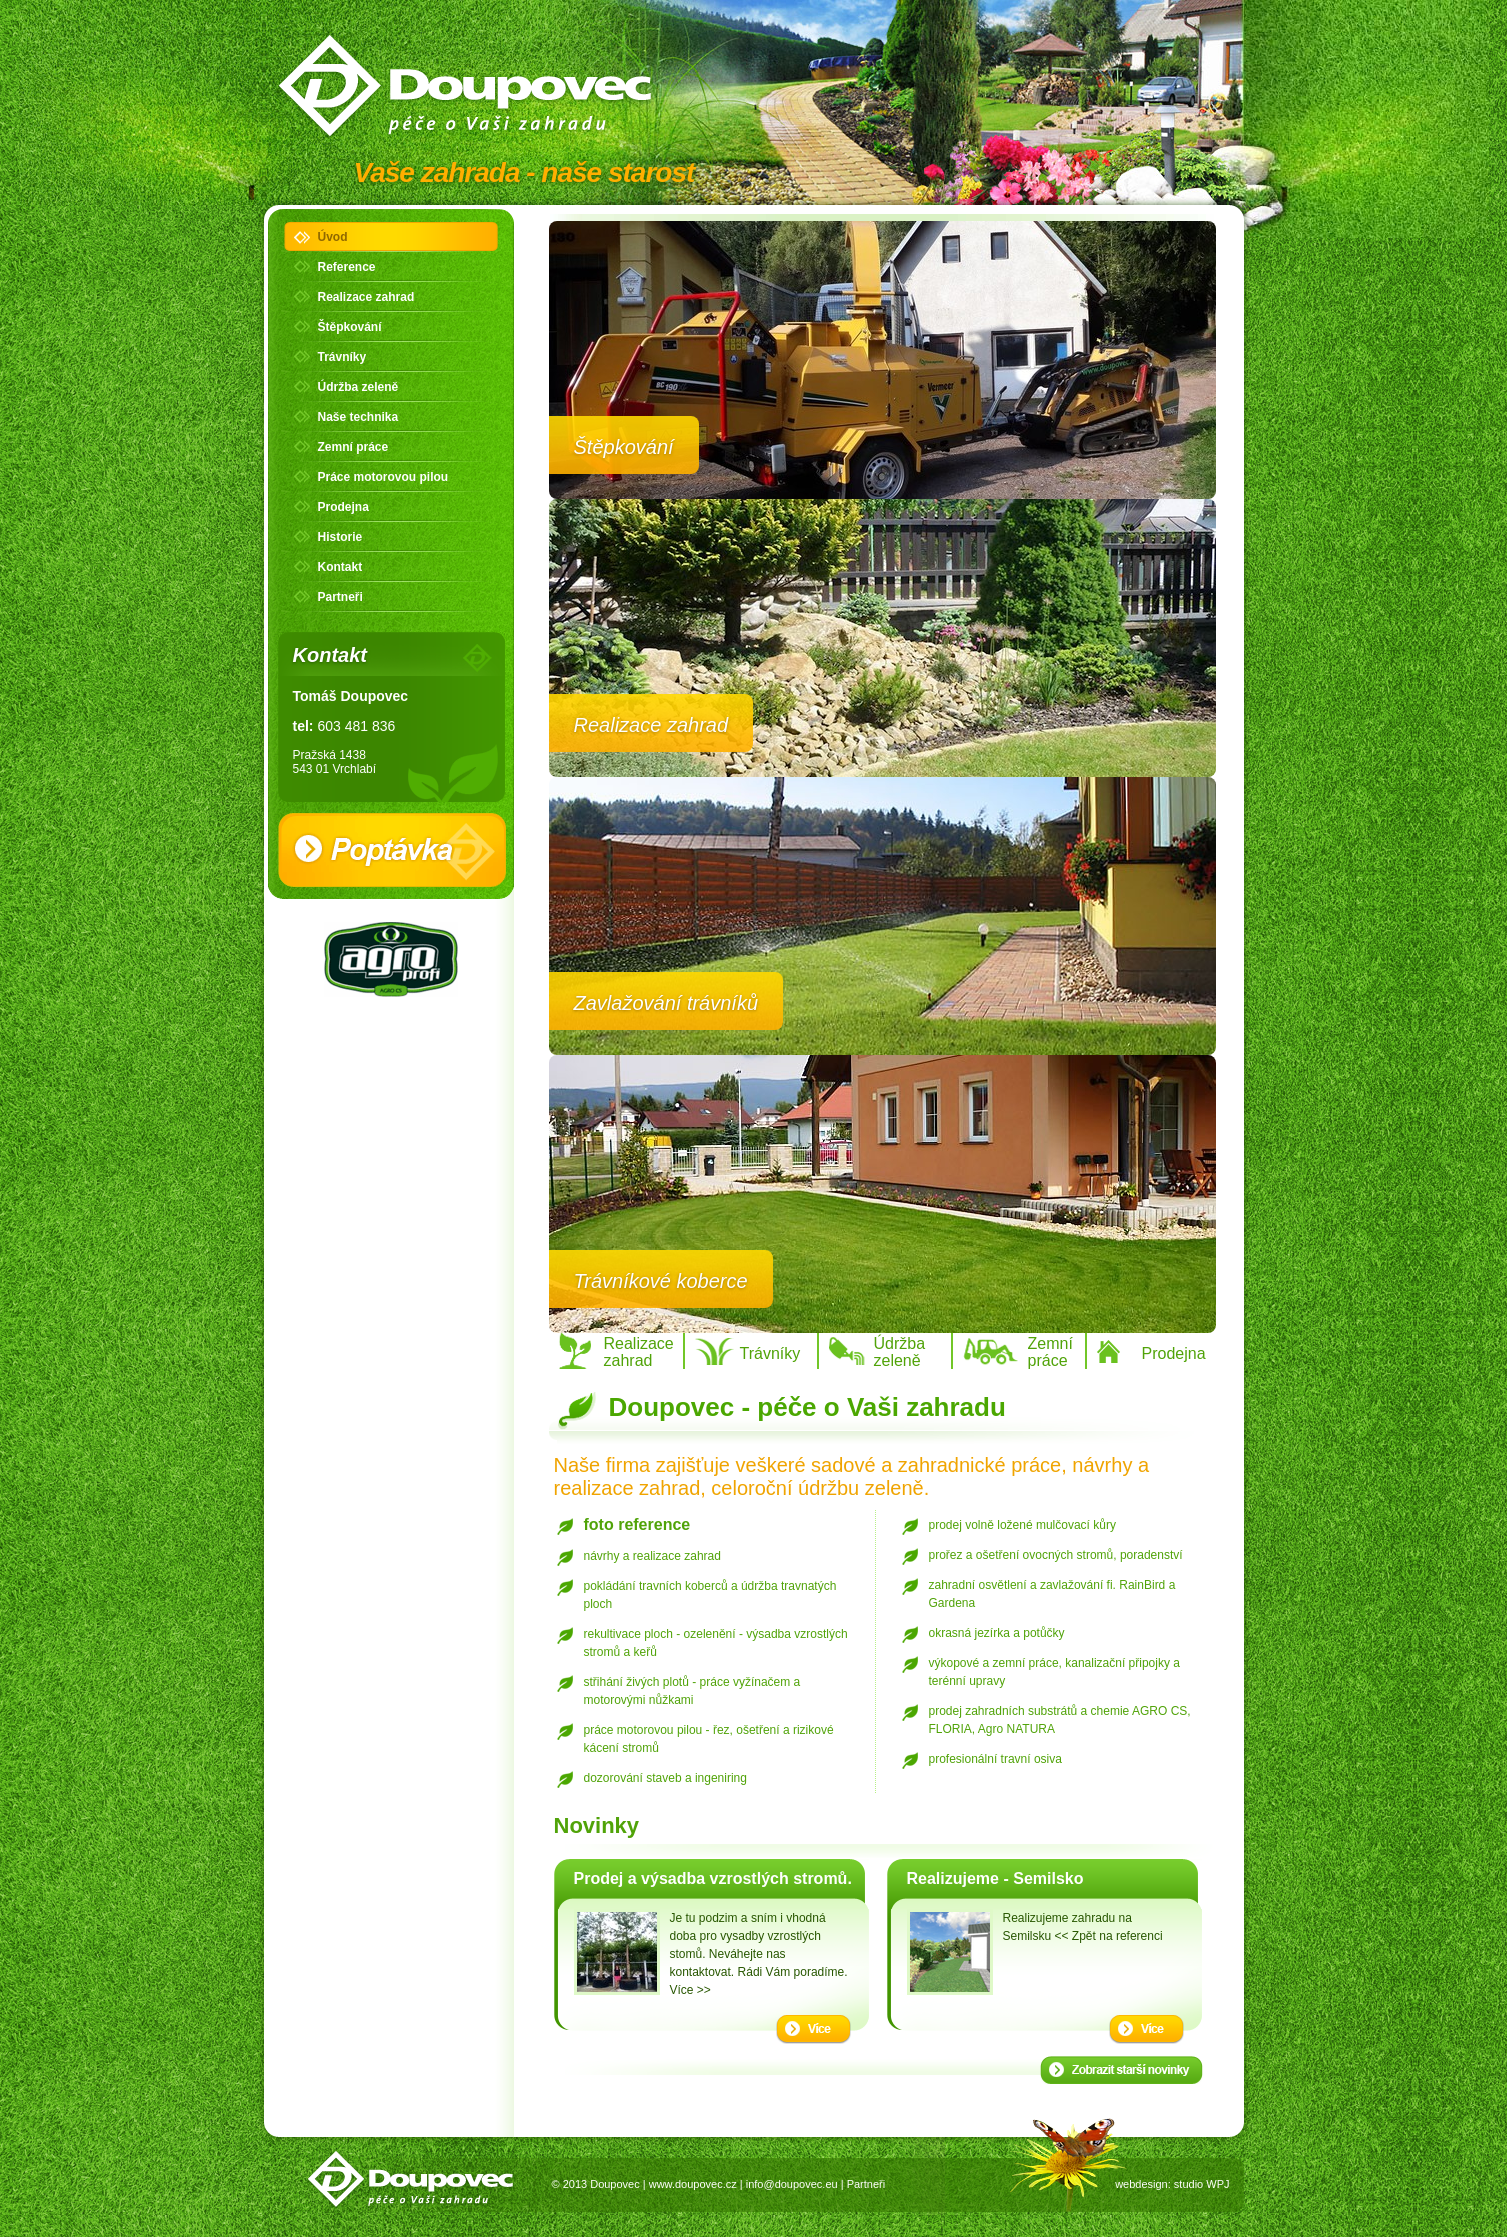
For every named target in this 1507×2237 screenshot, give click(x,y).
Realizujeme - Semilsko (995, 1878)
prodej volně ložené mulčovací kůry (1022, 1525)
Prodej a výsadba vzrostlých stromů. (713, 1878)
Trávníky (342, 357)
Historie (340, 537)
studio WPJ (1202, 2184)
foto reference (637, 1524)
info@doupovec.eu (792, 2184)
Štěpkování (350, 327)
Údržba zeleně (358, 387)
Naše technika (358, 417)
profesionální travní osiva (995, 1759)
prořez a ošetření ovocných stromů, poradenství (1056, 1555)
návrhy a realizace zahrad (652, 1556)
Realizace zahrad (366, 297)
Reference (347, 267)
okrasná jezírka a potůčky (997, 1633)
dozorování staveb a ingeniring (665, 1778)
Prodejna (343, 507)
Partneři (340, 597)
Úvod (333, 237)
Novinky (597, 1825)
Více (813, 2029)
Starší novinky (1122, 2070)
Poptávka (392, 850)
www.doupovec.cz (693, 2184)
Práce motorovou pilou (383, 477)
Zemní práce (353, 447)
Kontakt (340, 567)
